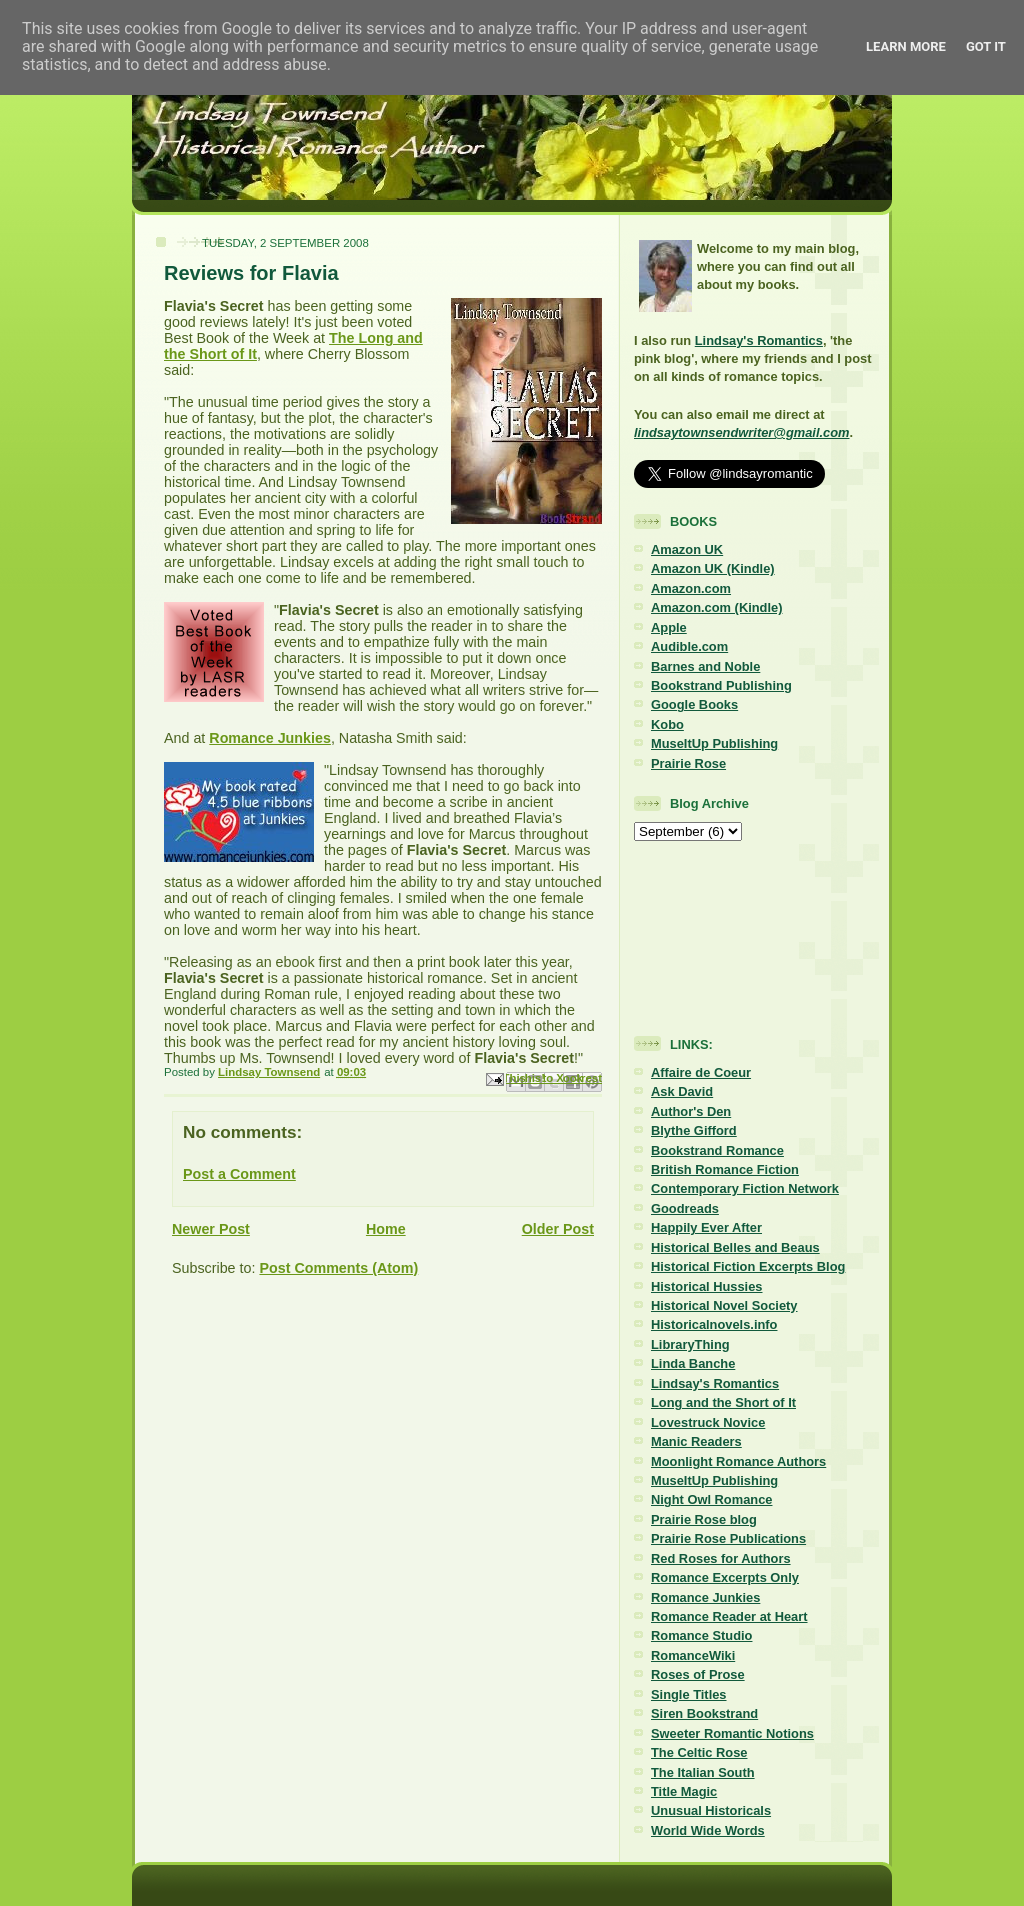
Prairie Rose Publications (728, 1538)
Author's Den (691, 1111)
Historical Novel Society (724, 1305)
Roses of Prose (698, 1674)
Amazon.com (691, 588)
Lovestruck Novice (708, 1422)
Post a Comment (239, 1174)
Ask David (682, 1091)
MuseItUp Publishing (714, 743)
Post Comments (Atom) (338, 1268)
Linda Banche (693, 1363)
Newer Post (211, 1229)
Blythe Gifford (694, 1130)
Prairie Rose (688, 763)
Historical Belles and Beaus (735, 1247)
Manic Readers (696, 1441)
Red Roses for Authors (721, 1558)
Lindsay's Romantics (759, 340)
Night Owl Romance (711, 1499)
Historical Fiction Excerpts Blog (748, 1266)
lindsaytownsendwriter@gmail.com (741, 432)
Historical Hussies (707, 1286)
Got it (986, 46)
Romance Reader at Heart (729, 1616)
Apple (669, 627)
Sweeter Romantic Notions (732, 1733)
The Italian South (703, 1772)
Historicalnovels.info (714, 1324)
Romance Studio (701, 1635)
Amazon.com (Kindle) (716, 607)
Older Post (558, 1229)
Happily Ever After (706, 1227)
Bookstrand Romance (717, 1150)
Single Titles (689, 1694)
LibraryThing (690, 1344)
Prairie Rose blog (704, 1519)
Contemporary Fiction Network (745, 1188)
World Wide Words (708, 1830)
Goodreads (685, 1208)
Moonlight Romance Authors (738, 1461)
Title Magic (684, 1791)
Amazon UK (687, 549)
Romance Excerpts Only (725, 1577)
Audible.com (689, 646)
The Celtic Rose (699, 1752)
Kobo (667, 724)
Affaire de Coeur (701, 1072)
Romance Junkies (270, 738)
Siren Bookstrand (704, 1713)
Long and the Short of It (723, 1402)
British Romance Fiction (725, 1169)
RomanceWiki (693, 1655)
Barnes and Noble (705, 666)
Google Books (694, 704)
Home (386, 1229)
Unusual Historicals (711, 1810)
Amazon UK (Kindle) (713, 568)
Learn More (906, 46)
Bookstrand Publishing (721, 685)
